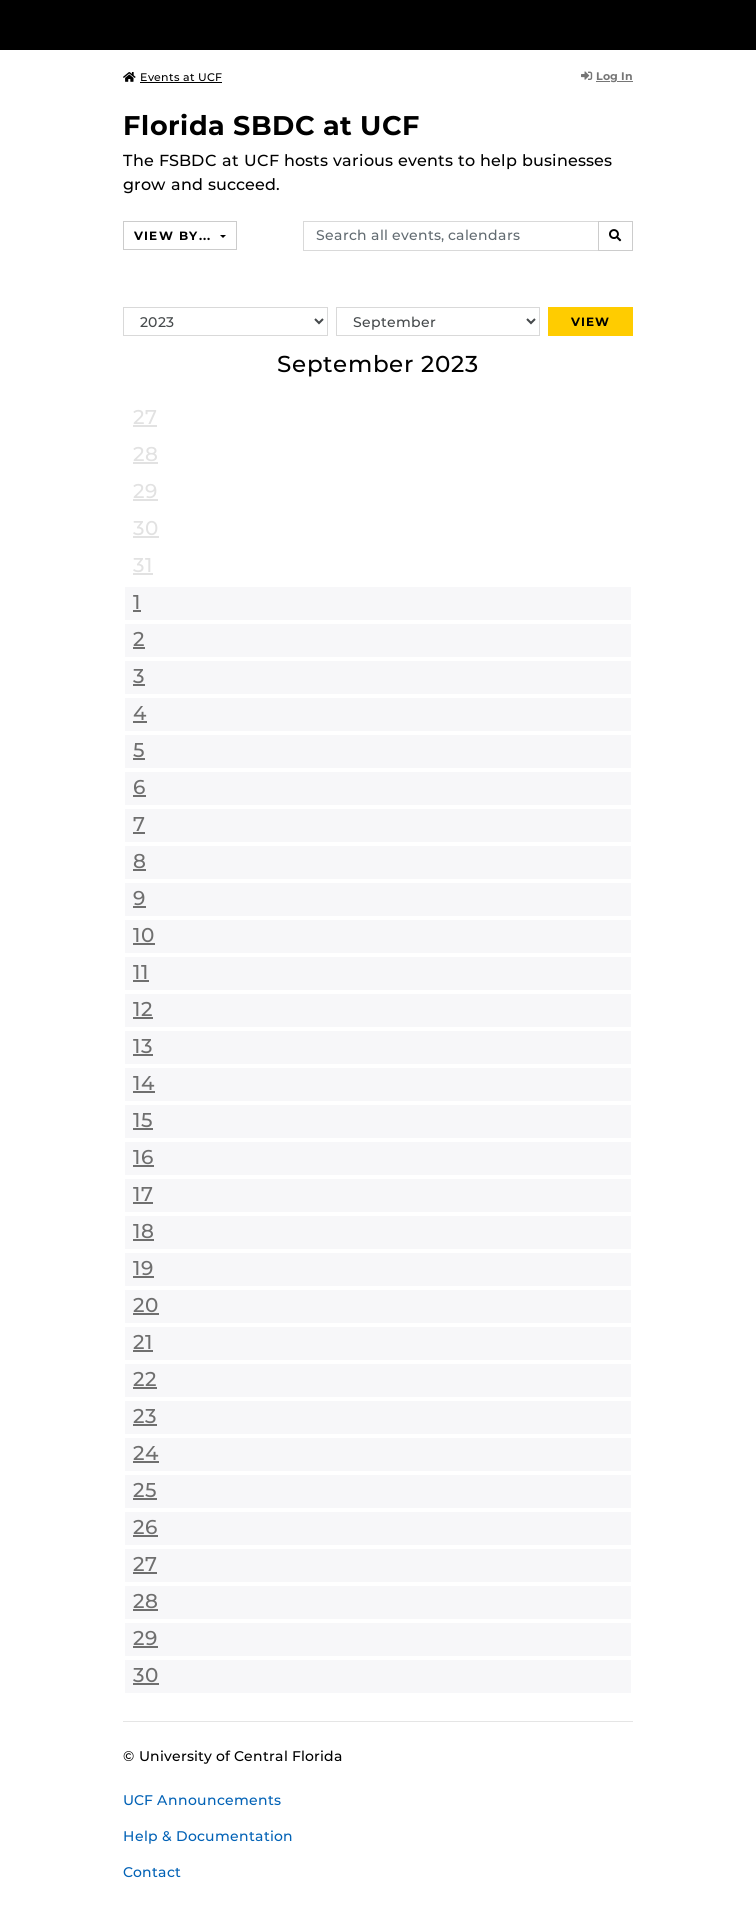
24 (146, 1453)
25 (145, 1490)
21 (143, 1342)
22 (145, 1379)
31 (143, 565)
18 (143, 1231)
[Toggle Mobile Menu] (736, 23)
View (591, 321)
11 (141, 972)
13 (143, 1046)
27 (145, 417)
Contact (152, 1872)
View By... (175, 235)
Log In (607, 76)
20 (146, 1305)
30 (146, 528)
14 (144, 1083)
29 (145, 491)
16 (143, 1157)
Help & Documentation (208, 1836)
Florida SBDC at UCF (271, 125)
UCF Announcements (202, 1800)
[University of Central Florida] (152, 24)
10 (144, 935)
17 (143, 1194)
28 (145, 454)
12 (143, 1009)
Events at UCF (172, 77)
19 (143, 1268)
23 (145, 1416)
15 (143, 1120)
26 (145, 1527)
